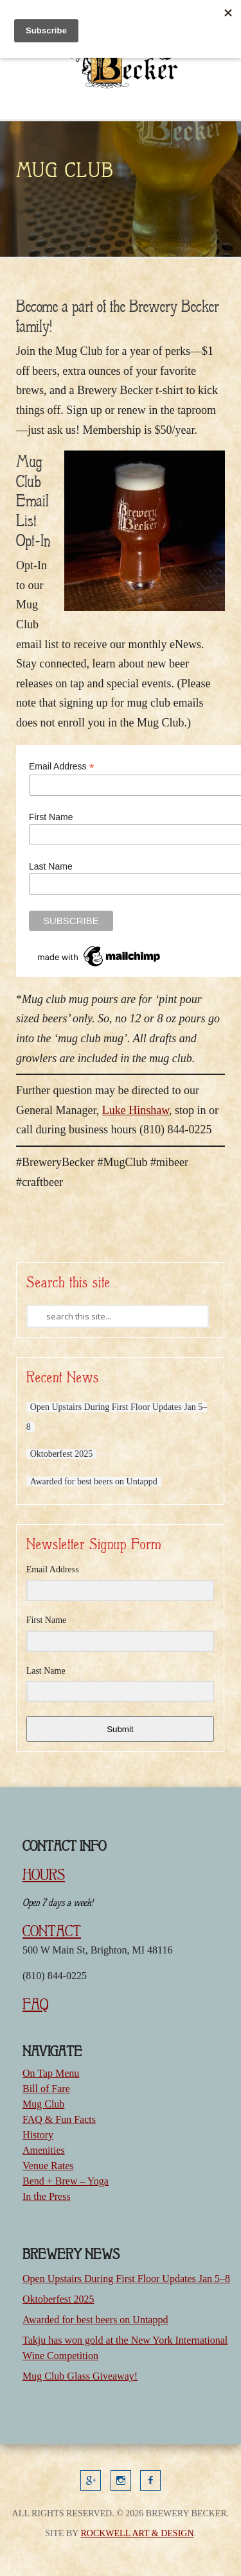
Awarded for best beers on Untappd (93, 1481)
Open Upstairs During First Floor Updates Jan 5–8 (126, 2278)
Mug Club (43, 2104)
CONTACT (51, 1931)
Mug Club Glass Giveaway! (80, 2376)
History (37, 2134)
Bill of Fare (46, 2088)
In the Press (46, 2196)
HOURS (43, 1875)
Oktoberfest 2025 (61, 1454)
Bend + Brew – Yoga (65, 2181)
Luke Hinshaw (135, 1110)
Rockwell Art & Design (136, 2533)
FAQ (35, 2004)
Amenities (43, 2150)
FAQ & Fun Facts (59, 2119)
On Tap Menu (50, 2073)
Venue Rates (48, 2165)
